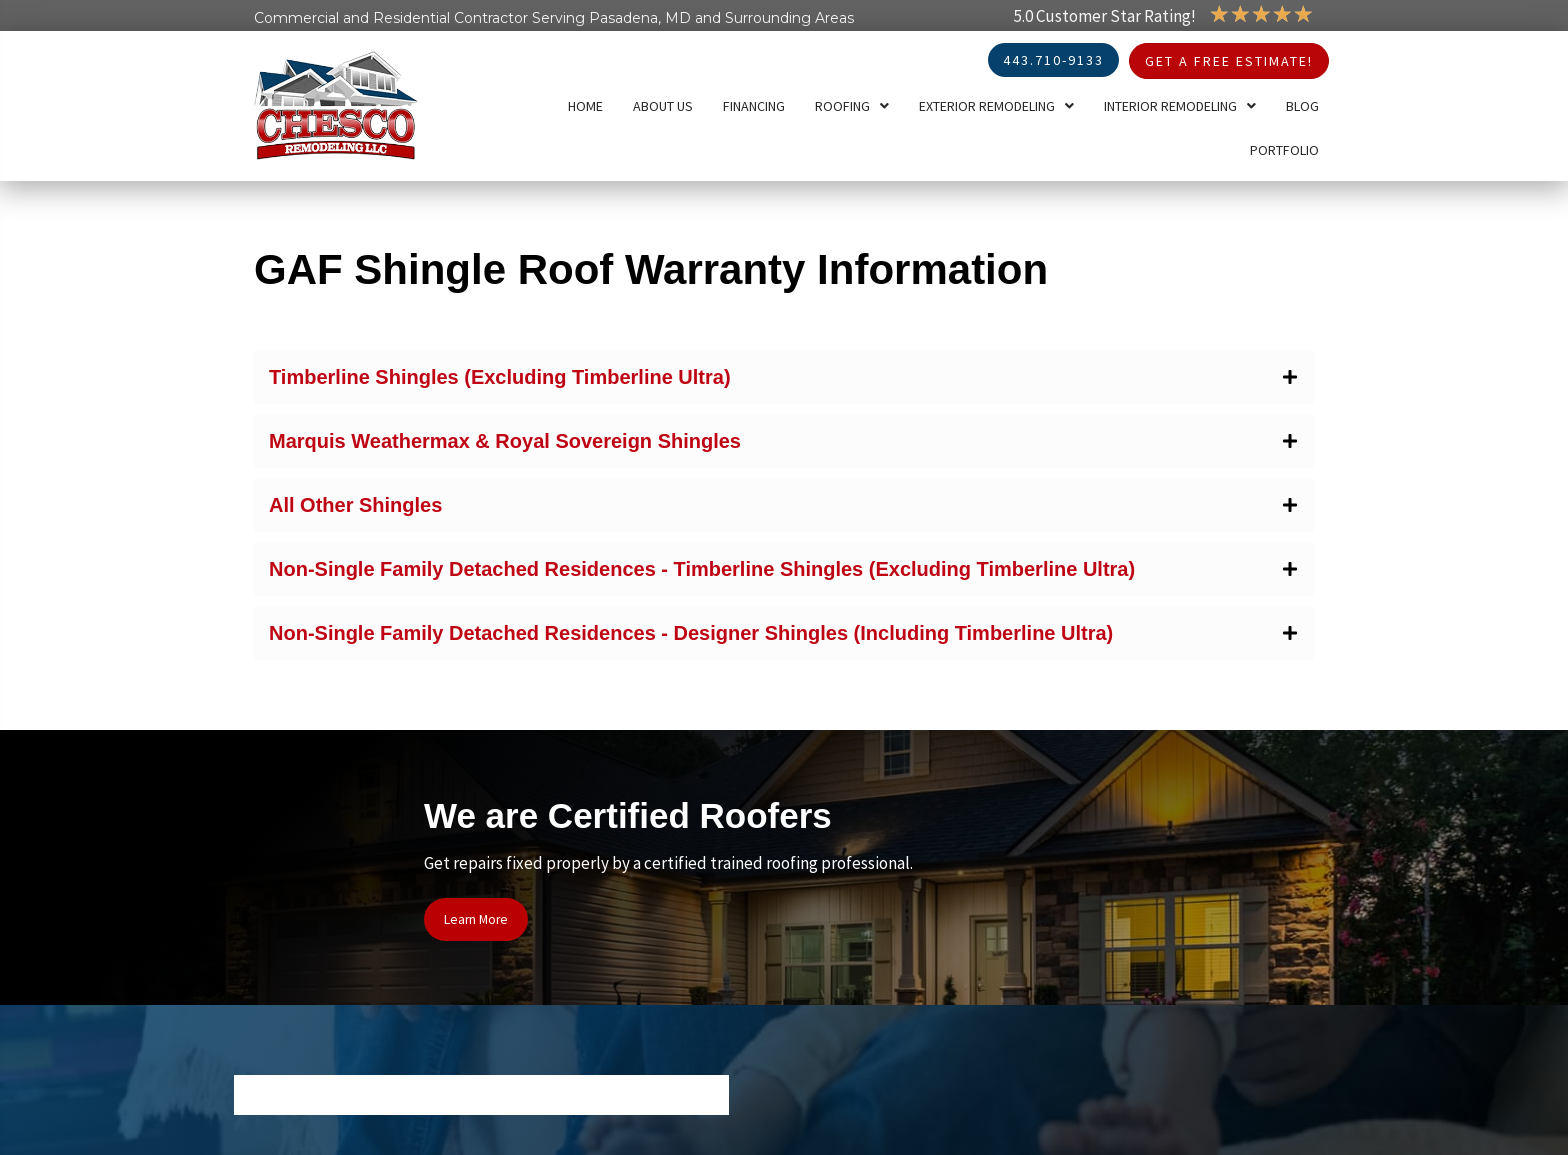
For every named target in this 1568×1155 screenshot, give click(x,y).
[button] (784, 377)
